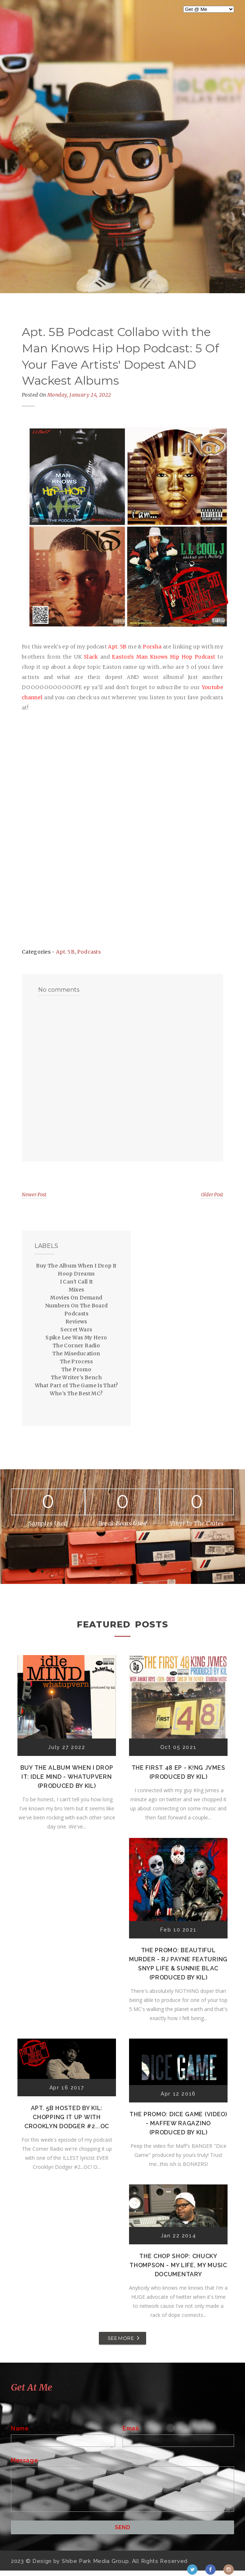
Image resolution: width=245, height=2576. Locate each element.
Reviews (76, 1321)
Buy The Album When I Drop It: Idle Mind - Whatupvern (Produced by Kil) (66, 1776)
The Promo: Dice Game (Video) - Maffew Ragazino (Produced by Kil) (178, 2123)
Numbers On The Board (76, 1305)
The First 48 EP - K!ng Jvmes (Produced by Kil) (178, 1772)
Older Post (212, 1195)
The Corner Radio (76, 1345)
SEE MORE (121, 2338)
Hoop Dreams (76, 1273)
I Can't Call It (76, 1281)
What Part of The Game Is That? (76, 1385)
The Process (76, 1361)
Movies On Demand (76, 1297)
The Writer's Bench (76, 1377)
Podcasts (89, 952)
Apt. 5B (65, 952)
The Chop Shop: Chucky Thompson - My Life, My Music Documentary (178, 2265)
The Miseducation (76, 1353)
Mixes (76, 1289)
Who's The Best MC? (76, 1393)
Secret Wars (76, 1329)
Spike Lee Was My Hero (76, 1337)
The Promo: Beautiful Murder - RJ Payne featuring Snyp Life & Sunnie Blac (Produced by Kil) (178, 1964)
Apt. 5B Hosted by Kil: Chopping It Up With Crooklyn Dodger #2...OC (66, 2117)
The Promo (76, 1369)
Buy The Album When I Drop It (76, 1265)
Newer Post (34, 1195)
